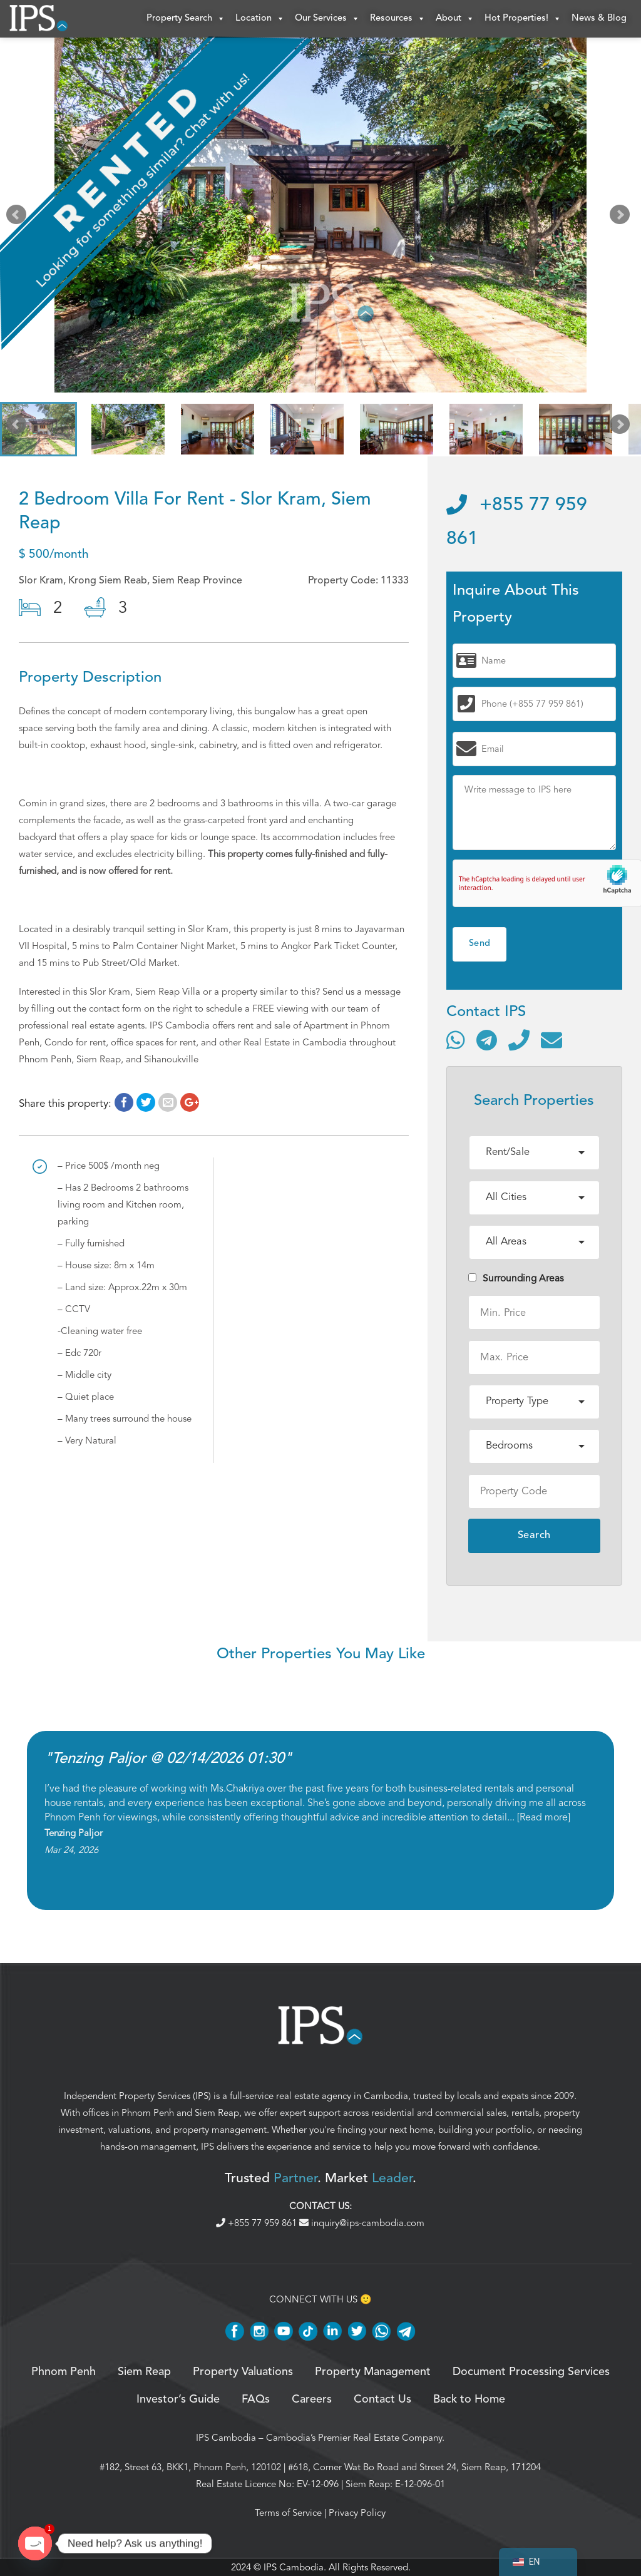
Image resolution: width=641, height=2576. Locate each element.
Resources (398, 18)
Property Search (185, 18)
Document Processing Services (531, 2372)
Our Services (327, 18)
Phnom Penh (147, 2112)
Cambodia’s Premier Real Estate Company (354, 2437)
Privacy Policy (357, 2512)
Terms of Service (288, 2512)
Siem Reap (217, 2112)
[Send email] (551, 1039)
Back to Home (469, 2399)
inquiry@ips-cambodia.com (361, 2223)
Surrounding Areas (516, 1278)
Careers (312, 2399)
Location (260, 18)
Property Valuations (243, 2372)
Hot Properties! (523, 18)
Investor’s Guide (178, 2399)
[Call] (519, 1039)
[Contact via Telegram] (486, 1039)
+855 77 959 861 (257, 2223)
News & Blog (599, 18)
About (455, 18)
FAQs (256, 2399)
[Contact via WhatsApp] (455, 1039)
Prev (18, 217)
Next (622, 217)
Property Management (373, 2372)
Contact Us (382, 2399)
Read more (544, 1817)
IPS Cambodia (226, 2437)
